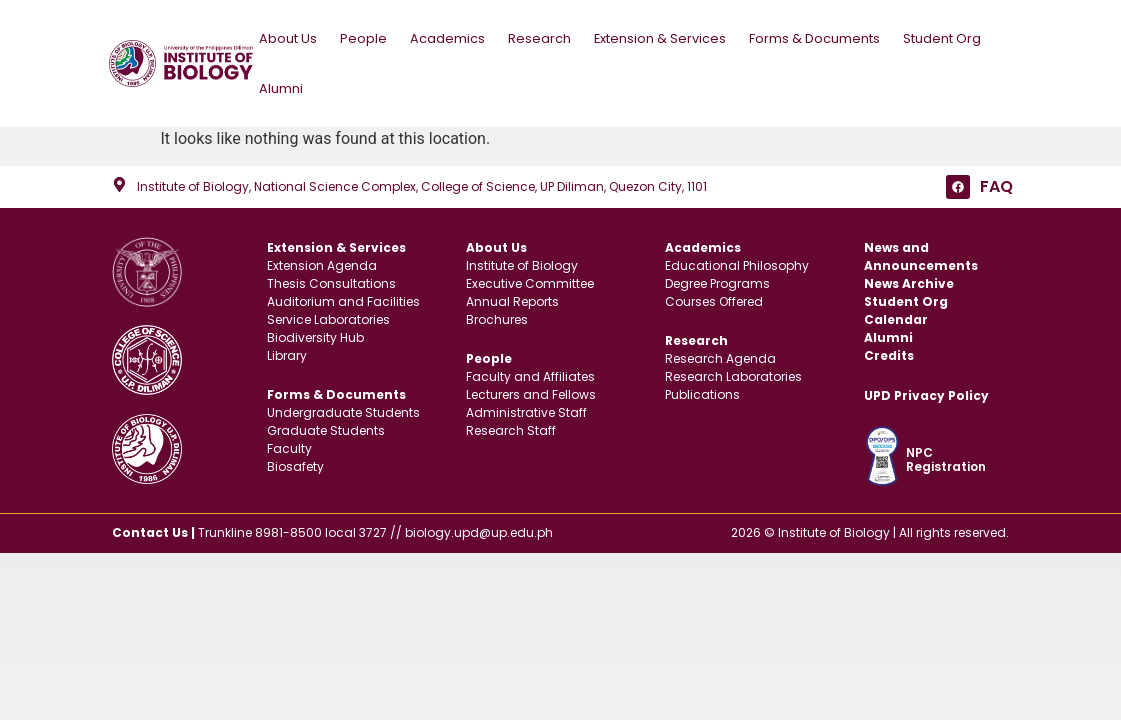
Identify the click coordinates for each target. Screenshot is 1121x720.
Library (287, 350)
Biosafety (295, 461)
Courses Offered (714, 296)
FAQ (996, 181)
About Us (296, 35)
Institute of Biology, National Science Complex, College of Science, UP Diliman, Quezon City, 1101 (422, 181)
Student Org (945, 35)
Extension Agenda (322, 260)
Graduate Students (326, 425)
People (372, 35)
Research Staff (511, 425)
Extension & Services (668, 35)
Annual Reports (512, 296)
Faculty (289, 443)
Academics (456, 35)
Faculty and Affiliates (530, 371)
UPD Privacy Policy (926, 390)
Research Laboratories (733, 371)
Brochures (497, 314)
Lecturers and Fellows (531, 389)
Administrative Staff (526, 407)
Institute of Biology (522, 260)
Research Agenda (720, 353)
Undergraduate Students (343, 407)
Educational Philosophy (737, 260)
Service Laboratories (328, 314)
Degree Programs (717, 278)
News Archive (909, 278)
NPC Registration (946, 454)
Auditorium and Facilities (343, 296)
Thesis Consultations (331, 278)
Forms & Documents (823, 35)
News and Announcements (921, 251)
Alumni (284, 85)
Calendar (896, 314)
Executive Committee (530, 278)
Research (548, 35)
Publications (702, 389)
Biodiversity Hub (315, 332)
